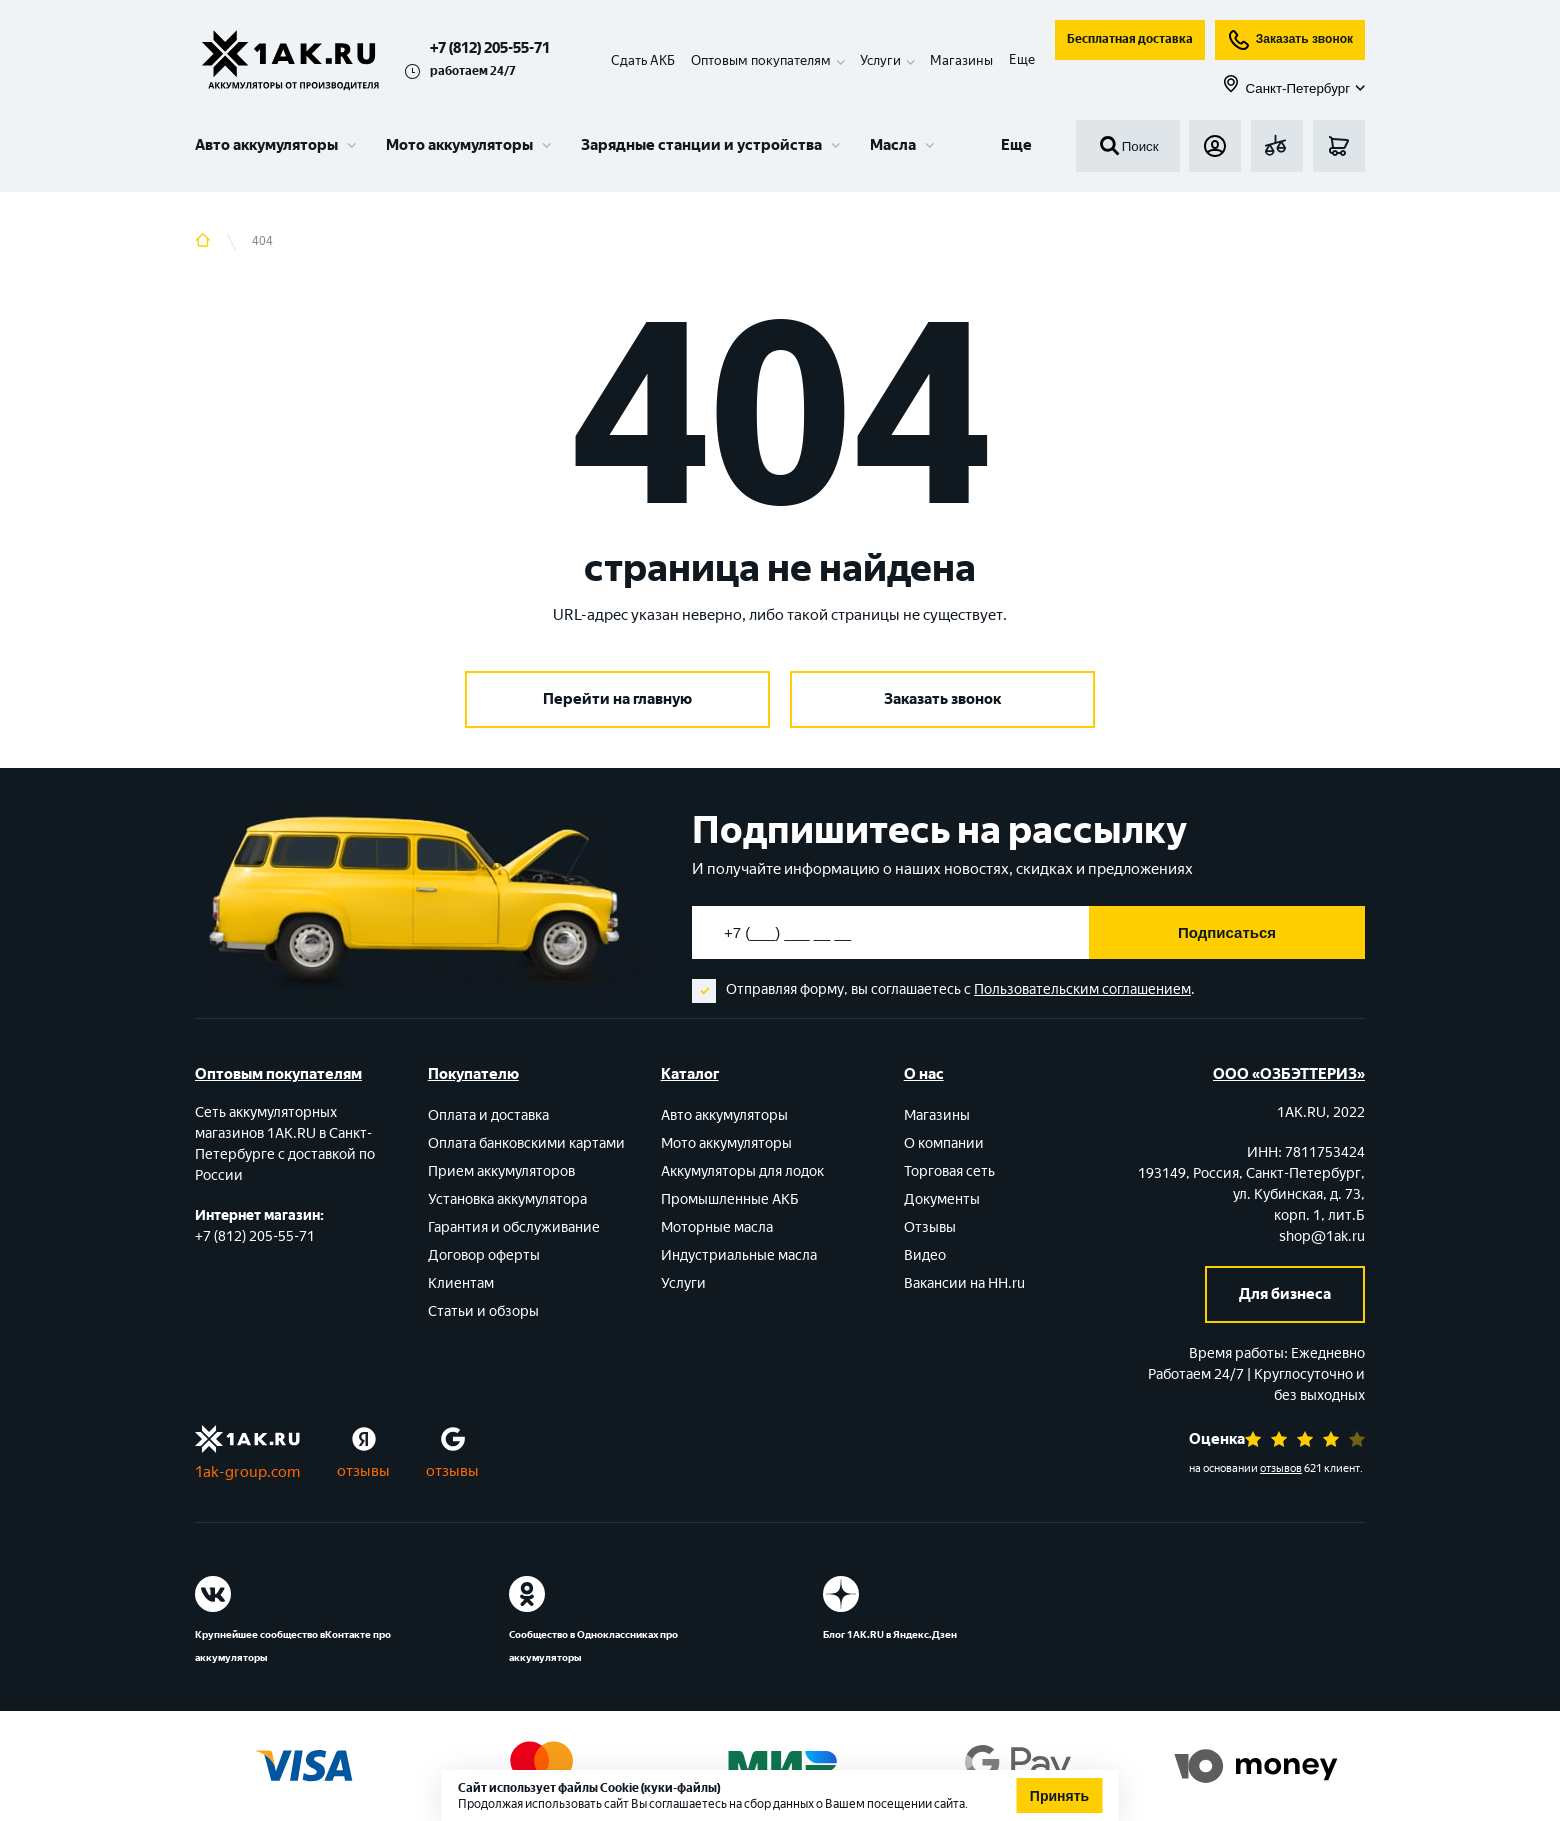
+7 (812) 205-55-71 (490, 48)
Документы (942, 1199)
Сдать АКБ (643, 60)
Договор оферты (484, 1255)
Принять (1059, 1796)
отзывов (1281, 1468)
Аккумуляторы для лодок (742, 1171)
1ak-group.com (247, 1472)
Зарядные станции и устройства (701, 145)
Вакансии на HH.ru (964, 1283)
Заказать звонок (1290, 40)
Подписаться (1227, 932)
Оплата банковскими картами (526, 1143)
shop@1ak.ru (1322, 1236)
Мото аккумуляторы (459, 145)
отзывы (363, 1471)
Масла (893, 145)
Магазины (961, 60)
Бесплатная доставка (1130, 39)
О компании (944, 1143)
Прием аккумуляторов (501, 1171)
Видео (925, 1255)
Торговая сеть (949, 1171)
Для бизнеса (1285, 1294)
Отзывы (930, 1227)
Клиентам (461, 1283)
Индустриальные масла (739, 1255)
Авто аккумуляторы (266, 145)
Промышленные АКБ (730, 1199)
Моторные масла (717, 1227)
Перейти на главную (617, 699)
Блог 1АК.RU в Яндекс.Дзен (890, 1634)
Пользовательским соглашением (1082, 989)
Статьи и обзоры (483, 1311)
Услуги (683, 1283)
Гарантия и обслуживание (514, 1227)
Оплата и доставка (488, 1115)
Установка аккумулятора (507, 1199)
